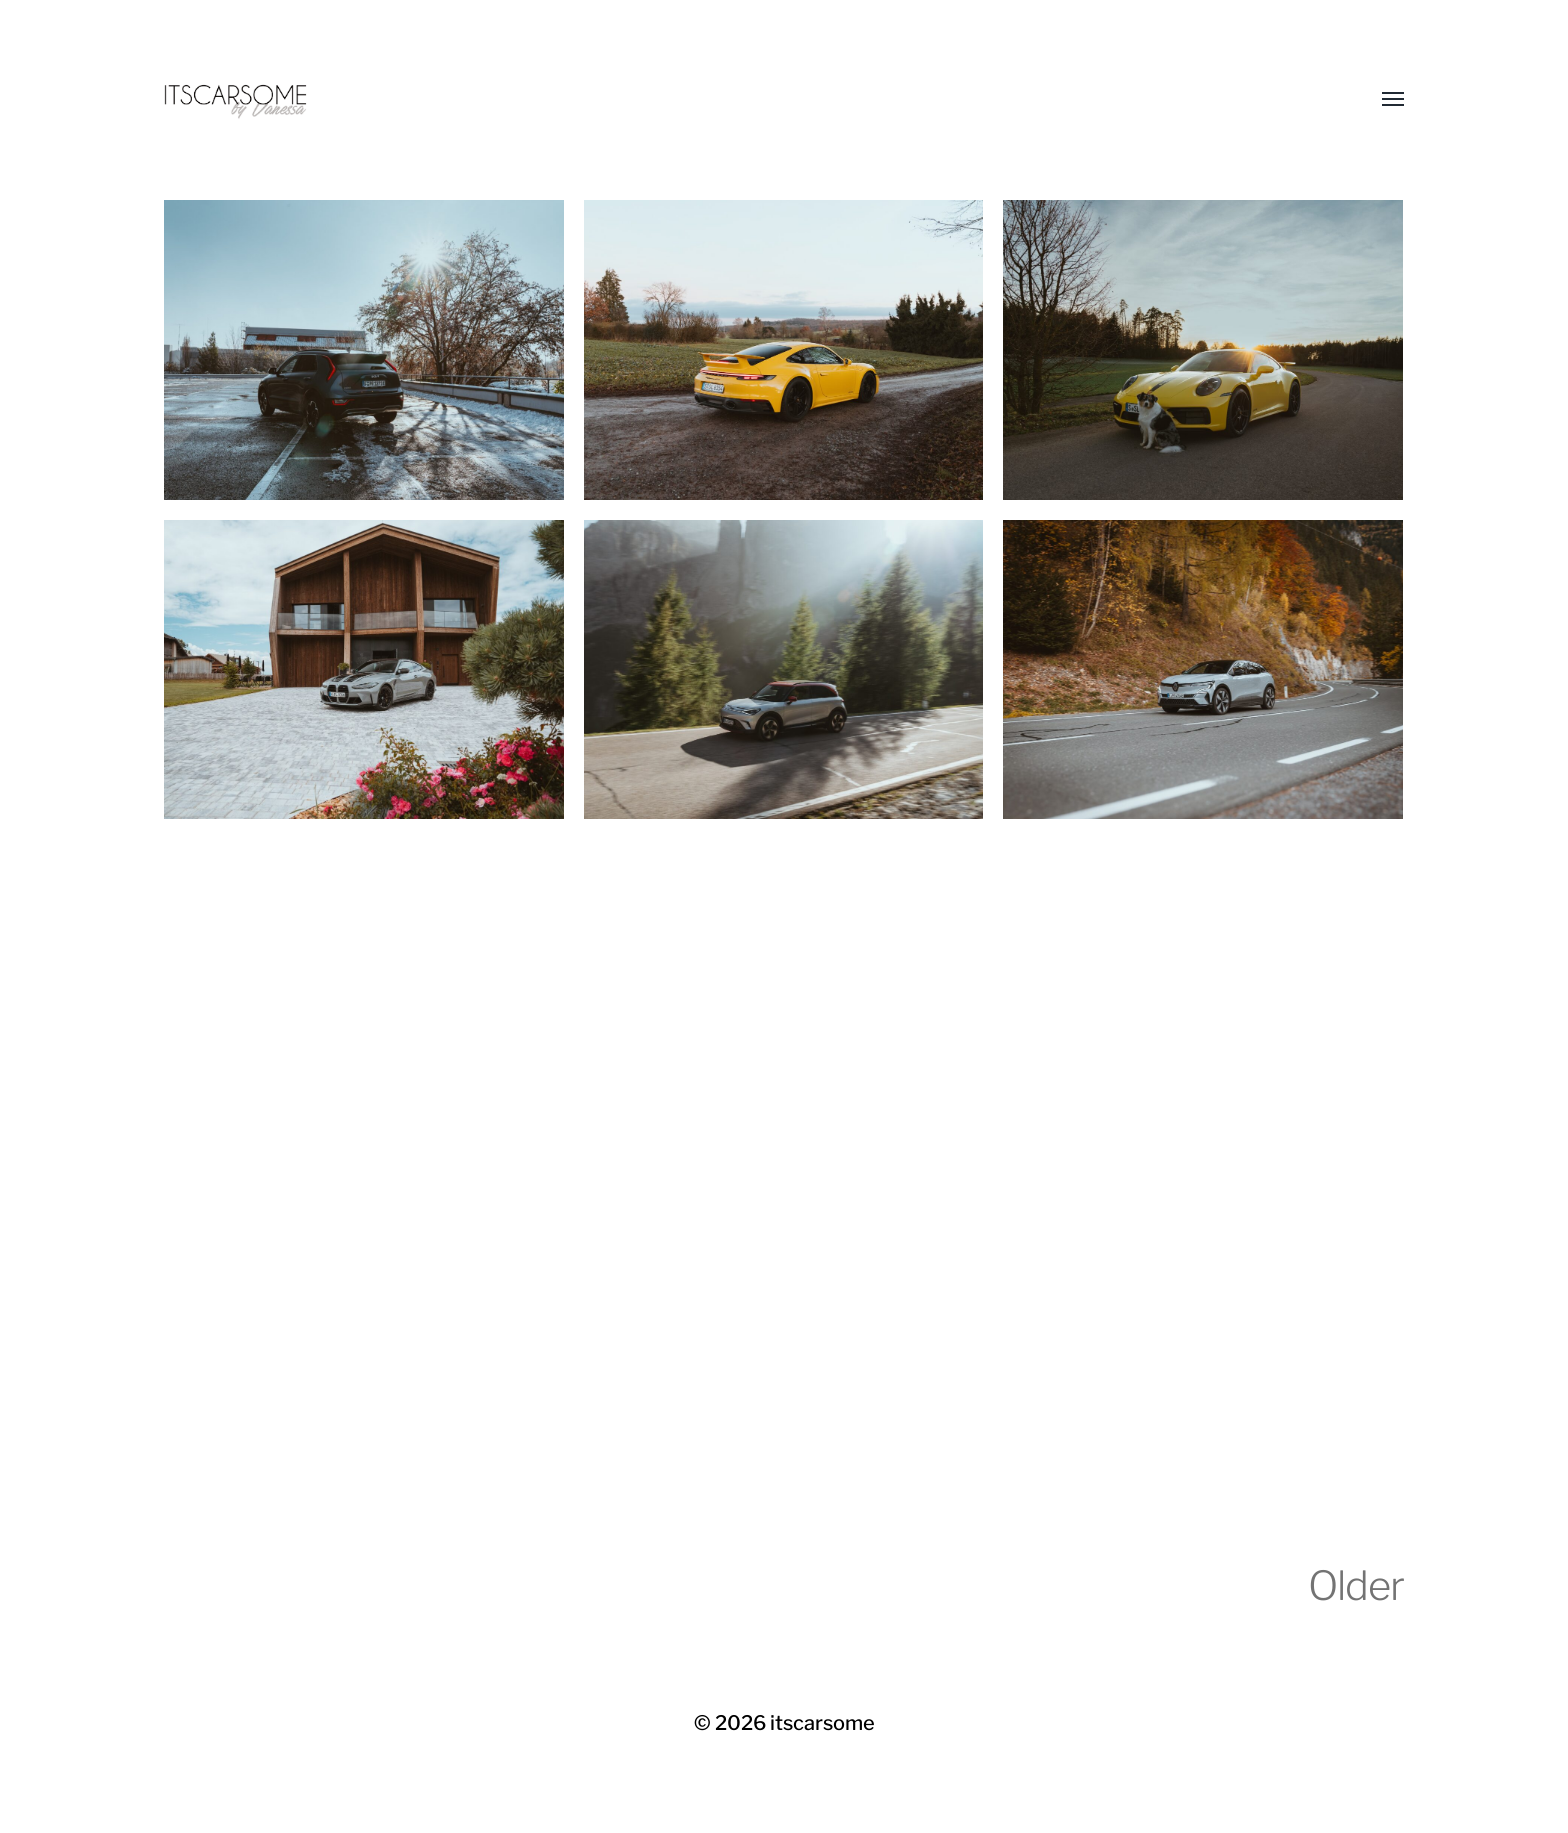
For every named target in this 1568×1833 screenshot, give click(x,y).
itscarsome (822, 1723)
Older (1356, 1585)
